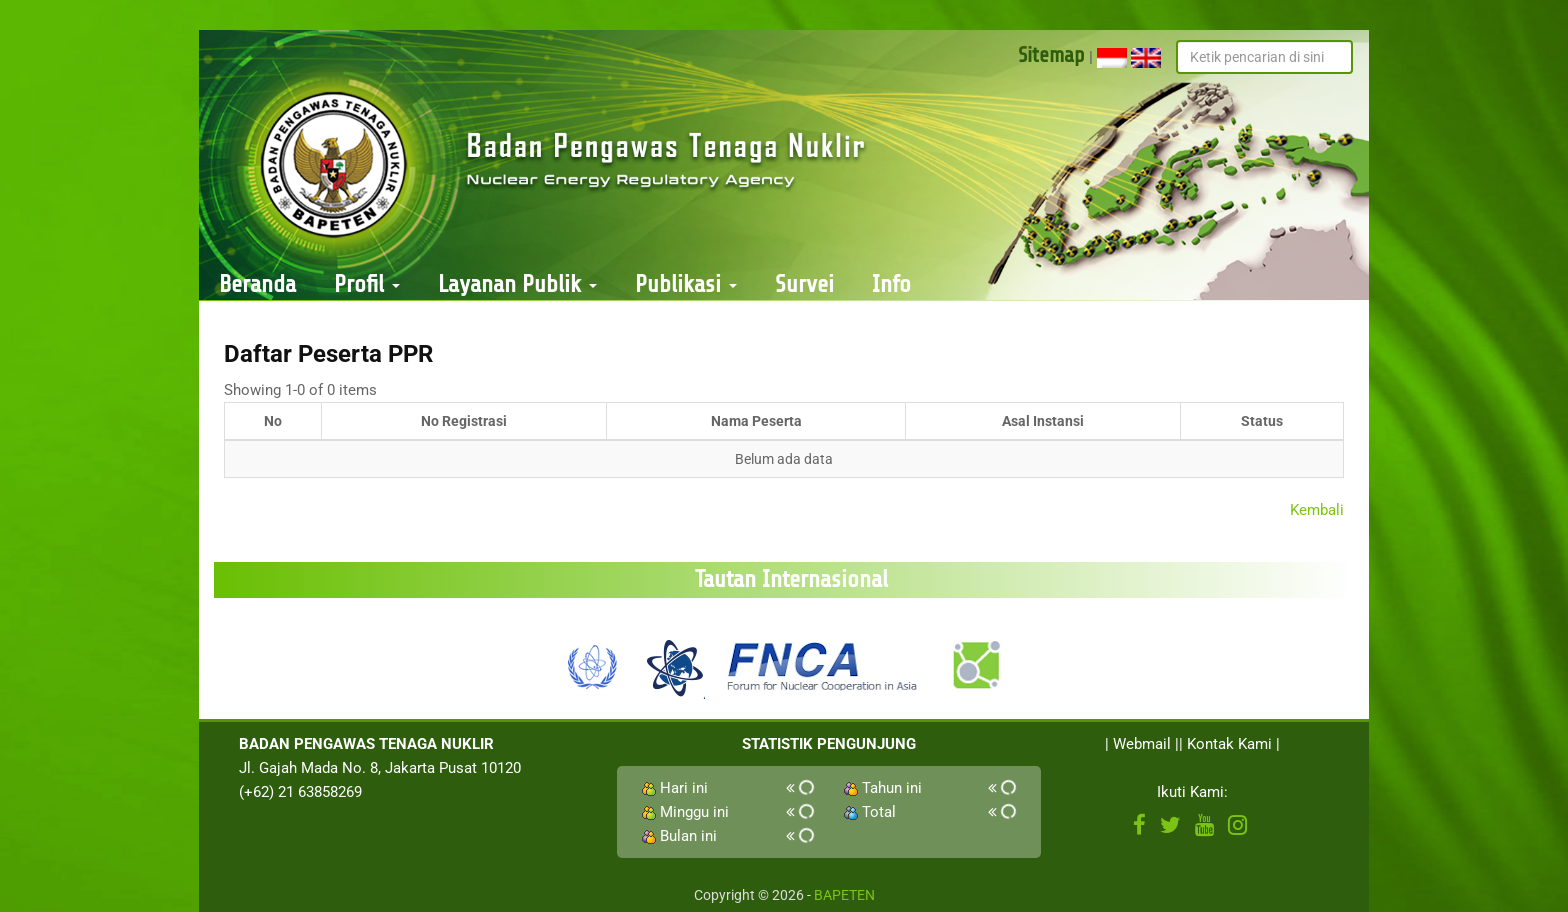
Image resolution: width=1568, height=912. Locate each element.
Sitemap (1051, 55)
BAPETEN (844, 895)
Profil (367, 284)
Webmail (1142, 744)
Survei (804, 284)
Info (891, 284)
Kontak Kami (1229, 744)
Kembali (1317, 510)
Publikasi (686, 284)
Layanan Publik (517, 284)
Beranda (257, 284)
